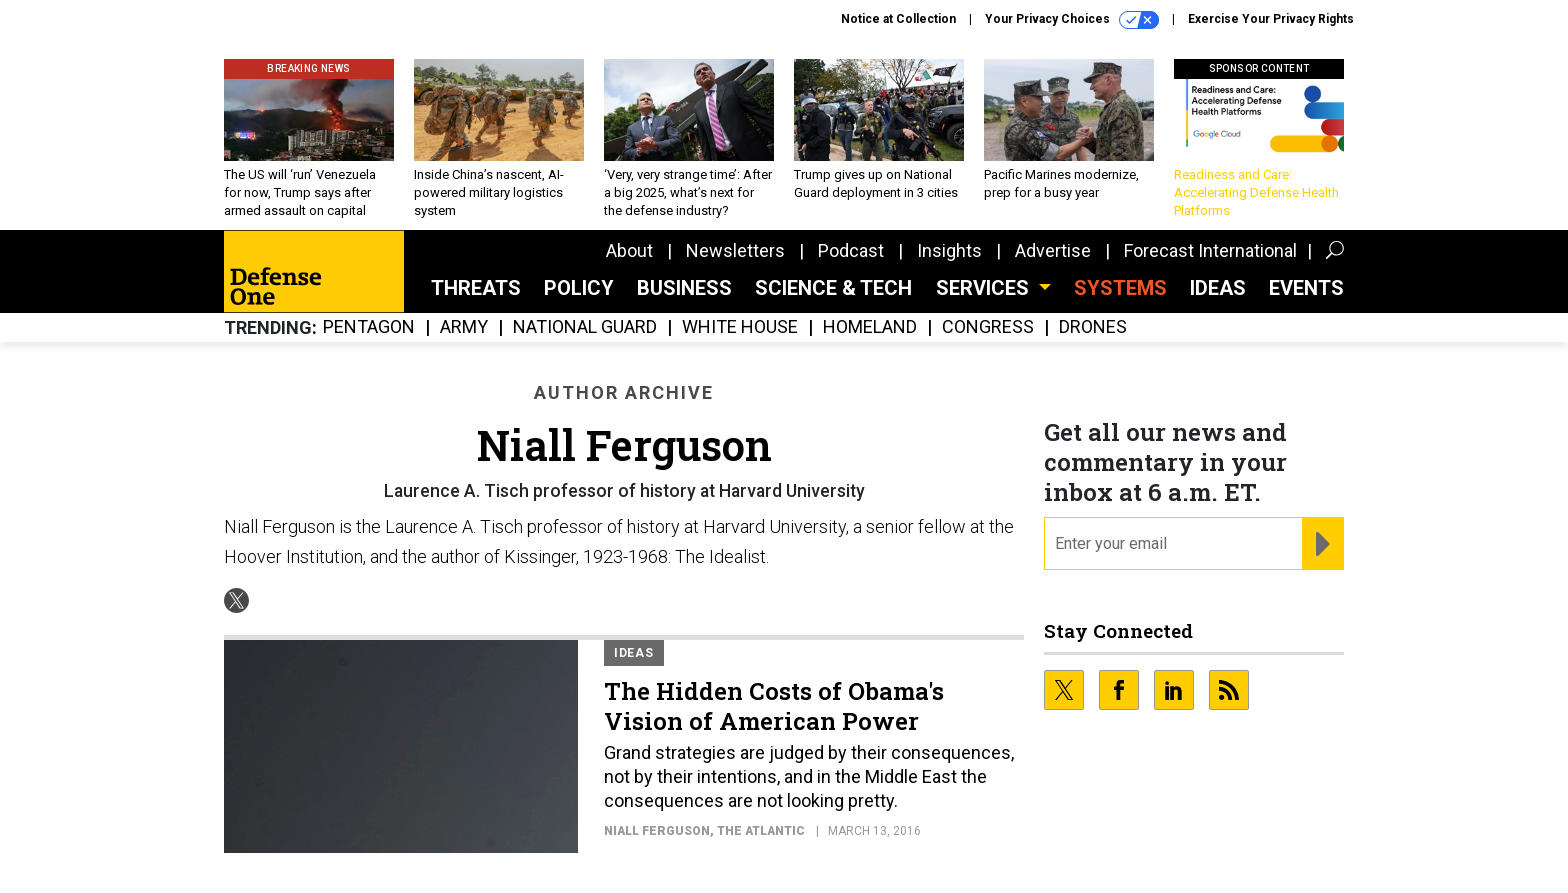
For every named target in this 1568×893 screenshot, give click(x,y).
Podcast (851, 250)
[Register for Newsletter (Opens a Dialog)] (1322, 544)
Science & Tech (833, 288)
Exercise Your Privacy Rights (1271, 19)
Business (684, 288)
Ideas (1218, 288)
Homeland (870, 327)
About (629, 250)
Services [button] (985, 288)
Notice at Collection (898, 19)
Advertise (1053, 250)
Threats (476, 288)
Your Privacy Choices (1072, 20)
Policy (579, 288)
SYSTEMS (1120, 288)
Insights (949, 250)
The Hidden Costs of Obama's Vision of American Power (774, 706)
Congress (988, 327)
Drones (1093, 327)
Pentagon (369, 327)
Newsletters (735, 250)
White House (740, 327)
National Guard (585, 327)
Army (464, 327)
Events (1306, 288)
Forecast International (1210, 250)
